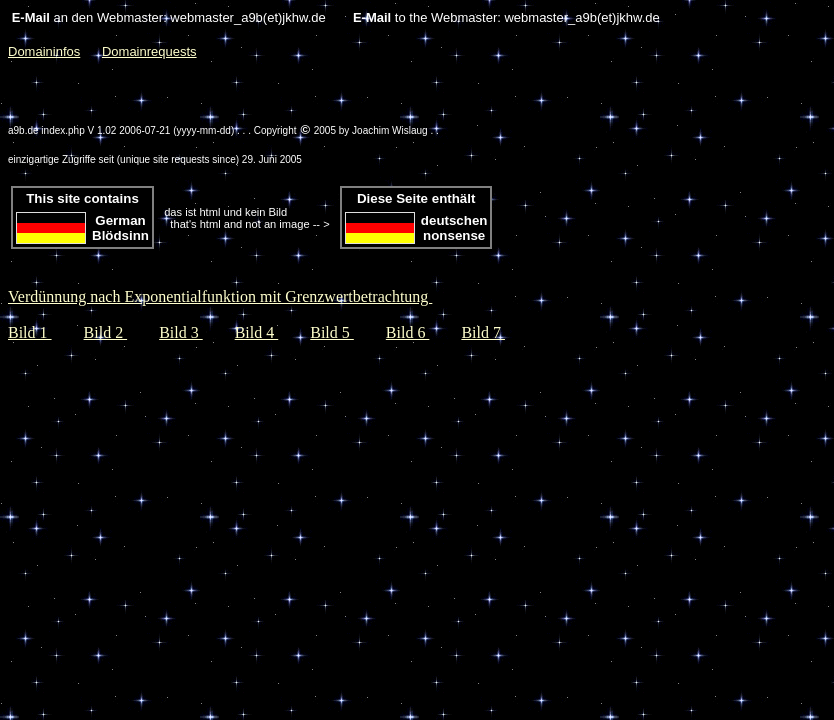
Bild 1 (30, 332)
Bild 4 (257, 332)
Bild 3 (181, 332)
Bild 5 (332, 332)
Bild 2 (106, 332)
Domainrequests (149, 51)
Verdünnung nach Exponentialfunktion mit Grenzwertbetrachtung (220, 296)
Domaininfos (44, 51)
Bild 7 (483, 332)
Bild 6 (408, 332)
